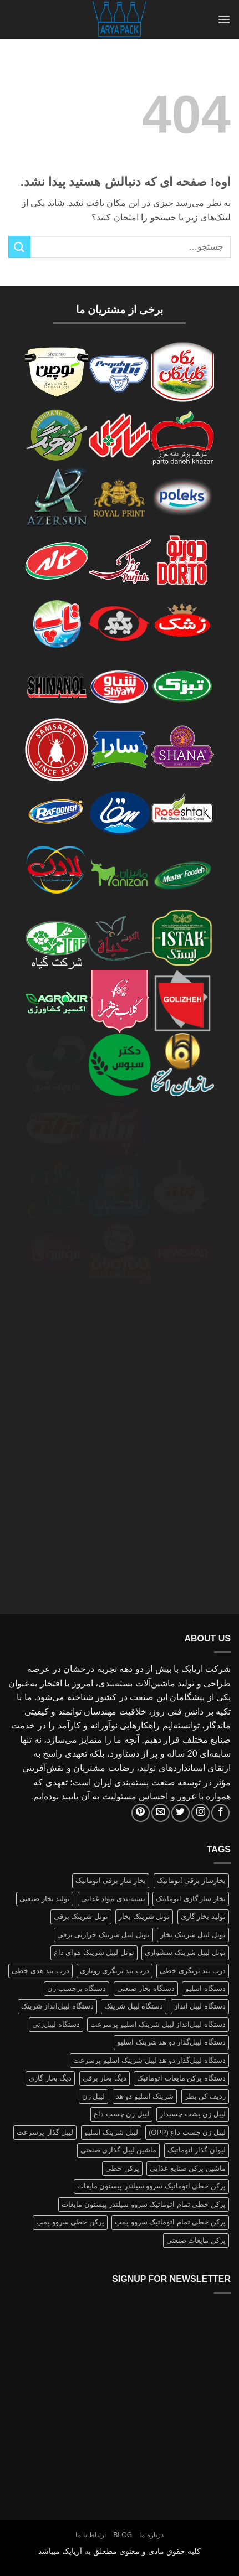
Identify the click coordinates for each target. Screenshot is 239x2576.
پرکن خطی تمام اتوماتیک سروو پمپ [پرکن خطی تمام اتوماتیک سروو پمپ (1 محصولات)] (170, 2222)
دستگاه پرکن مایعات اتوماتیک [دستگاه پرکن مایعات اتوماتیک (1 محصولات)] (181, 2078)
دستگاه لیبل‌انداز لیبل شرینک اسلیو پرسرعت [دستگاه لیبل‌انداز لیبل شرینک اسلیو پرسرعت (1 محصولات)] (158, 2024)
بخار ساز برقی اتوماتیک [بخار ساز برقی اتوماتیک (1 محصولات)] (110, 1880)
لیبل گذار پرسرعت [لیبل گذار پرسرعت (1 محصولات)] (45, 2132)
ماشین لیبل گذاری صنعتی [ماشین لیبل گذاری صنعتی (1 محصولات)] (118, 2150)
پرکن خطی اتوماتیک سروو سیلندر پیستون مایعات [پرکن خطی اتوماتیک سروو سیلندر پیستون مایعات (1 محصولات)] (151, 2186)
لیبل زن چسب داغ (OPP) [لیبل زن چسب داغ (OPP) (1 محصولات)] (187, 2132)
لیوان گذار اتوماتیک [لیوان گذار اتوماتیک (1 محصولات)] (196, 2150)
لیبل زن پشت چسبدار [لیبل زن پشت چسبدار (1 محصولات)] (193, 2114)
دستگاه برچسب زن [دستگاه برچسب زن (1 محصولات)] (76, 1988)
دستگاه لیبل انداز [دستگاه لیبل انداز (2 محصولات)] (200, 2006)
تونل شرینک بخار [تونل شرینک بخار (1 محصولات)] (144, 1916)
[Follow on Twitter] (180, 1813)
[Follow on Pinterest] (140, 1813)
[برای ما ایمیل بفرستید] (160, 1813)
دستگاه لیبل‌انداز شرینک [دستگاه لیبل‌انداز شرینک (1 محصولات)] (57, 2006)
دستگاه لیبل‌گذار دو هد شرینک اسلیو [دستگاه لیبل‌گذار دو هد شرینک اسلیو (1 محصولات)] (171, 2042)
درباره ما (151, 2535)
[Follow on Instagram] (200, 1813)
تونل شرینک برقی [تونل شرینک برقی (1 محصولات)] (81, 1916)
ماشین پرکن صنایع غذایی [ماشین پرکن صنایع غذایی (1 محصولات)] (188, 2168)
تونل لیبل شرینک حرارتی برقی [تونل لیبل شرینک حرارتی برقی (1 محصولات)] (103, 1934)
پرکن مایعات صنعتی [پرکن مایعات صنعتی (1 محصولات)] (196, 2240)
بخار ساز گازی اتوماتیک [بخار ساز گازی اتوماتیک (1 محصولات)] (191, 1898)
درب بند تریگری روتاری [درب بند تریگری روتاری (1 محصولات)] (114, 1970)
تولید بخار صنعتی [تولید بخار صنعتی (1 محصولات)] (44, 1898)
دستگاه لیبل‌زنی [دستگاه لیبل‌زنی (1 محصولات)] (56, 2024)
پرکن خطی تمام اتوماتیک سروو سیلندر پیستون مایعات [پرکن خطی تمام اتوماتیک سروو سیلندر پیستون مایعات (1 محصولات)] (144, 2204)
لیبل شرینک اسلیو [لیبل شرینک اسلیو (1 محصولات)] (111, 2132)
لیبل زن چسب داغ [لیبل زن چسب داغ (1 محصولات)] (121, 2114)
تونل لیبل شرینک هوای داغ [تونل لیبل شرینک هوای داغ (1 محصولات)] (94, 1952)
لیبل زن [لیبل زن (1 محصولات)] (93, 2096)
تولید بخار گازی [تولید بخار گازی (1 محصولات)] (203, 1916)
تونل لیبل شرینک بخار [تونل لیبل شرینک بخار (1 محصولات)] (193, 1934)
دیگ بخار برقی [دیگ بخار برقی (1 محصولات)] (104, 2078)
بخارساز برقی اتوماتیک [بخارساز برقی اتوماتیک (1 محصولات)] (191, 1880)
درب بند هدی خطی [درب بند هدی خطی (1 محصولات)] (40, 1970)
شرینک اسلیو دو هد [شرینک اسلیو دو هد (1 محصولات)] (145, 2096)
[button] (224, 19)
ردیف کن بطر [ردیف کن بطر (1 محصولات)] (205, 2096)
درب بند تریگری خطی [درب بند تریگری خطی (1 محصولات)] (193, 1970)
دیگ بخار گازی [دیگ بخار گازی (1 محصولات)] (50, 2078)
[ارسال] (19, 246)
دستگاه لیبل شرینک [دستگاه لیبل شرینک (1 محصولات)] (133, 2006)
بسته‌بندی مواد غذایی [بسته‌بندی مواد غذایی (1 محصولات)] (113, 1898)
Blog (122, 2535)
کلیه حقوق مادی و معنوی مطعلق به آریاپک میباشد (119, 2551)
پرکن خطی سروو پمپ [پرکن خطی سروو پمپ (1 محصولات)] (70, 2222)
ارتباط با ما (90, 2535)
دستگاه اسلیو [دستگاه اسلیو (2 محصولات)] (205, 1988)
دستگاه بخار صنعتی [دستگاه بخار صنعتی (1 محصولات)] (146, 1988)
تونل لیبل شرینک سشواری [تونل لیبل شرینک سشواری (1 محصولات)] (185, 1952)
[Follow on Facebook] (220, 1813)
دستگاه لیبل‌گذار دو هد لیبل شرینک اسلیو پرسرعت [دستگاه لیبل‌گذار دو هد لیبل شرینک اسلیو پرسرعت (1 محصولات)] (149, 2060)
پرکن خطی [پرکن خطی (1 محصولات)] (122, 2168)
